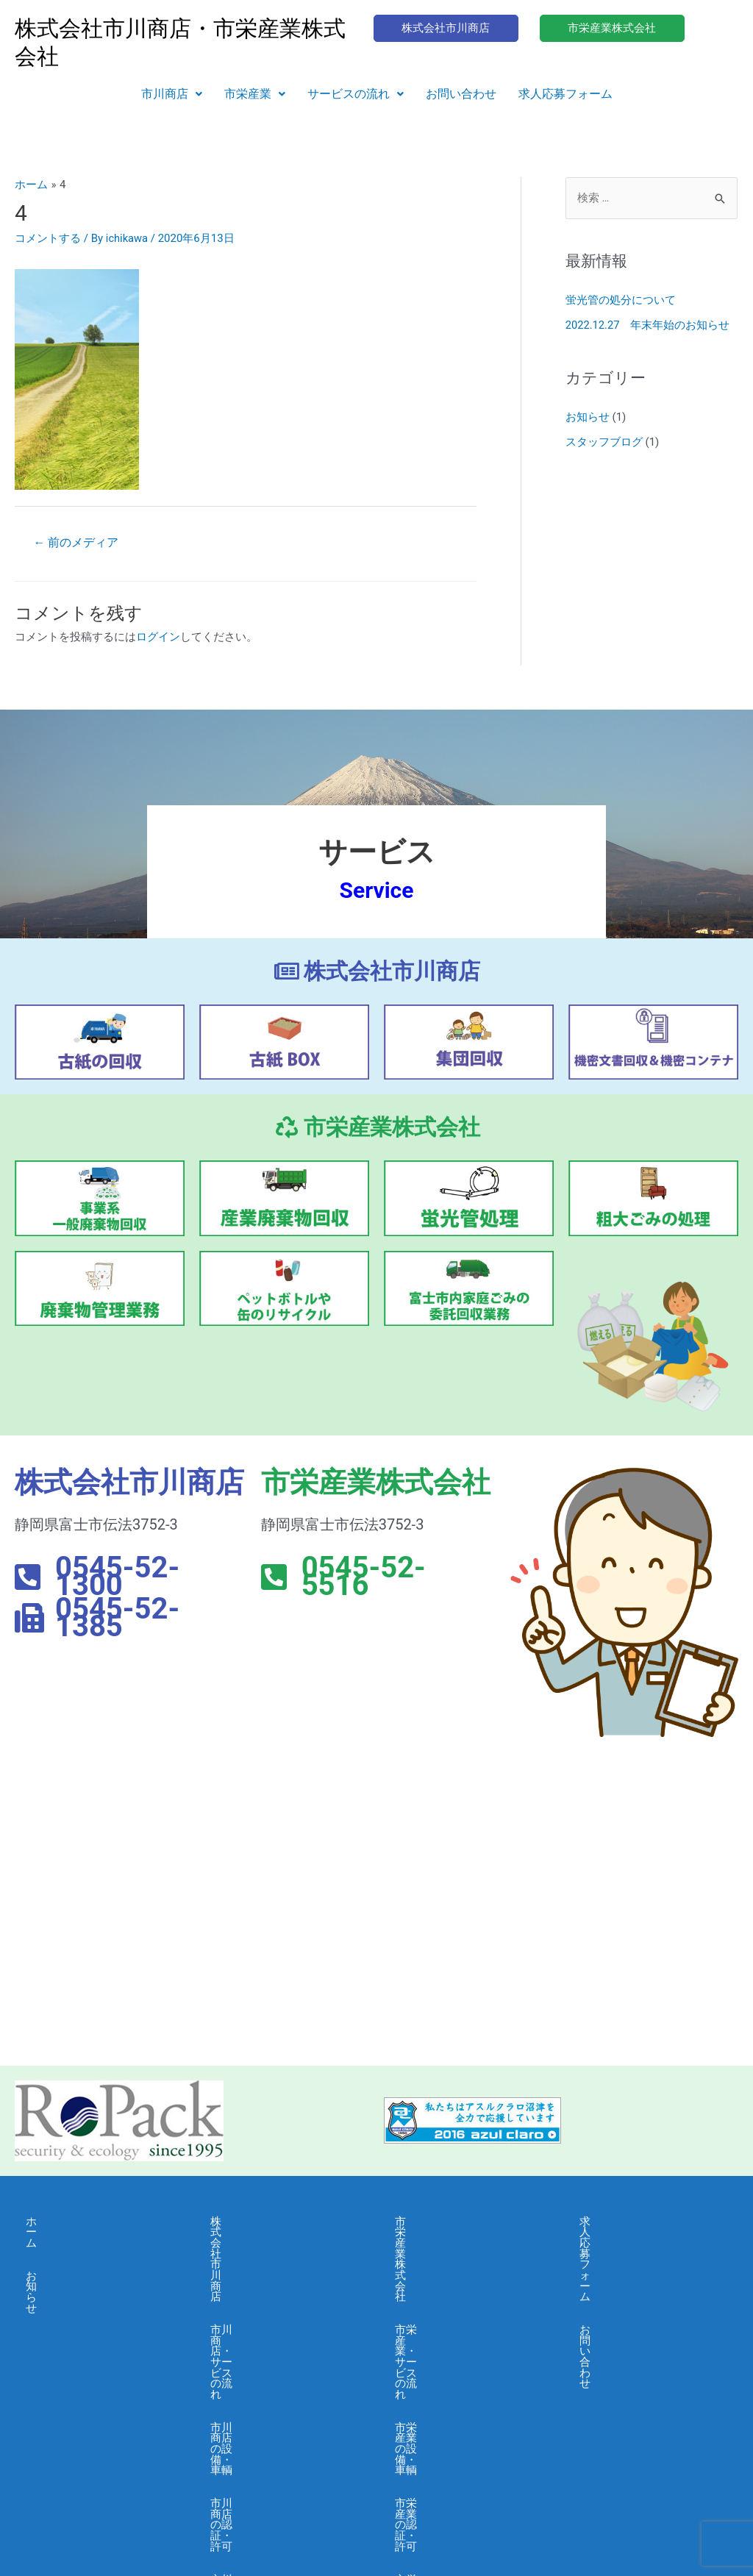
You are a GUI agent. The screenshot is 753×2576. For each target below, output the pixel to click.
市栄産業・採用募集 (444, 2420)
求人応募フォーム (565, 94)
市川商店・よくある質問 (271, 2387)
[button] (171, 94)
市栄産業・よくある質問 (455, 2387)
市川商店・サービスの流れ (276, 2254)
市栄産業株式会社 (439, 2221)
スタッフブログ (604, 442)
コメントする (48, 238)
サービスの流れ (355, 94)
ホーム (42, 2221)
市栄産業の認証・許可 (450, 2320)
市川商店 (171, 94)
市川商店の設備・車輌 (265, 2287)
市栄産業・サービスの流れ (461, 2254)
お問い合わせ (461, 94)
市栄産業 (254, 94)
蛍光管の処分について (620, 300)
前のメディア (76, 542)
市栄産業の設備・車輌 (450, 2287)
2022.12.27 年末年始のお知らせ (648, 325)
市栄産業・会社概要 (444, 2354)
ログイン (158, 637)
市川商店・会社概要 (260, 2354)
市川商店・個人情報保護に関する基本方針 (282, 2425)
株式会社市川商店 (254, 2221)
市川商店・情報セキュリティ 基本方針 (282, 2470)
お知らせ (587, 417)
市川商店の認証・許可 (265, 2320)
